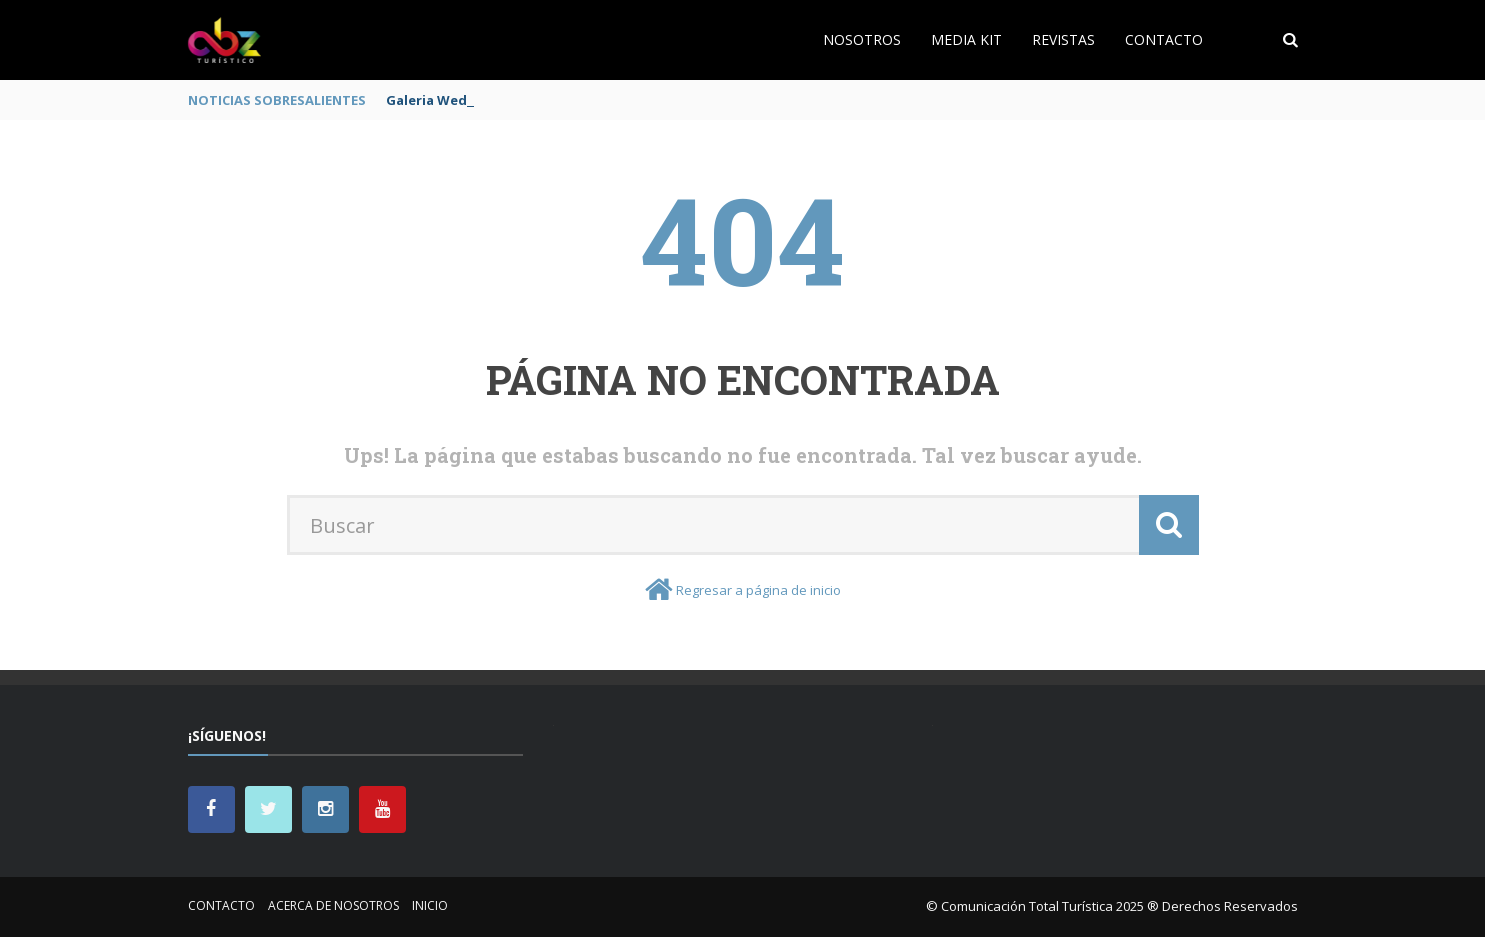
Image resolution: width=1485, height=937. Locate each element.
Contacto (1164, 39)
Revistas (1063, 39)
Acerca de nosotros (333, 905)
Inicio (430, 905)
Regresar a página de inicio (758, 590)
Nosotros (862, 39)
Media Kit (966, 39)
